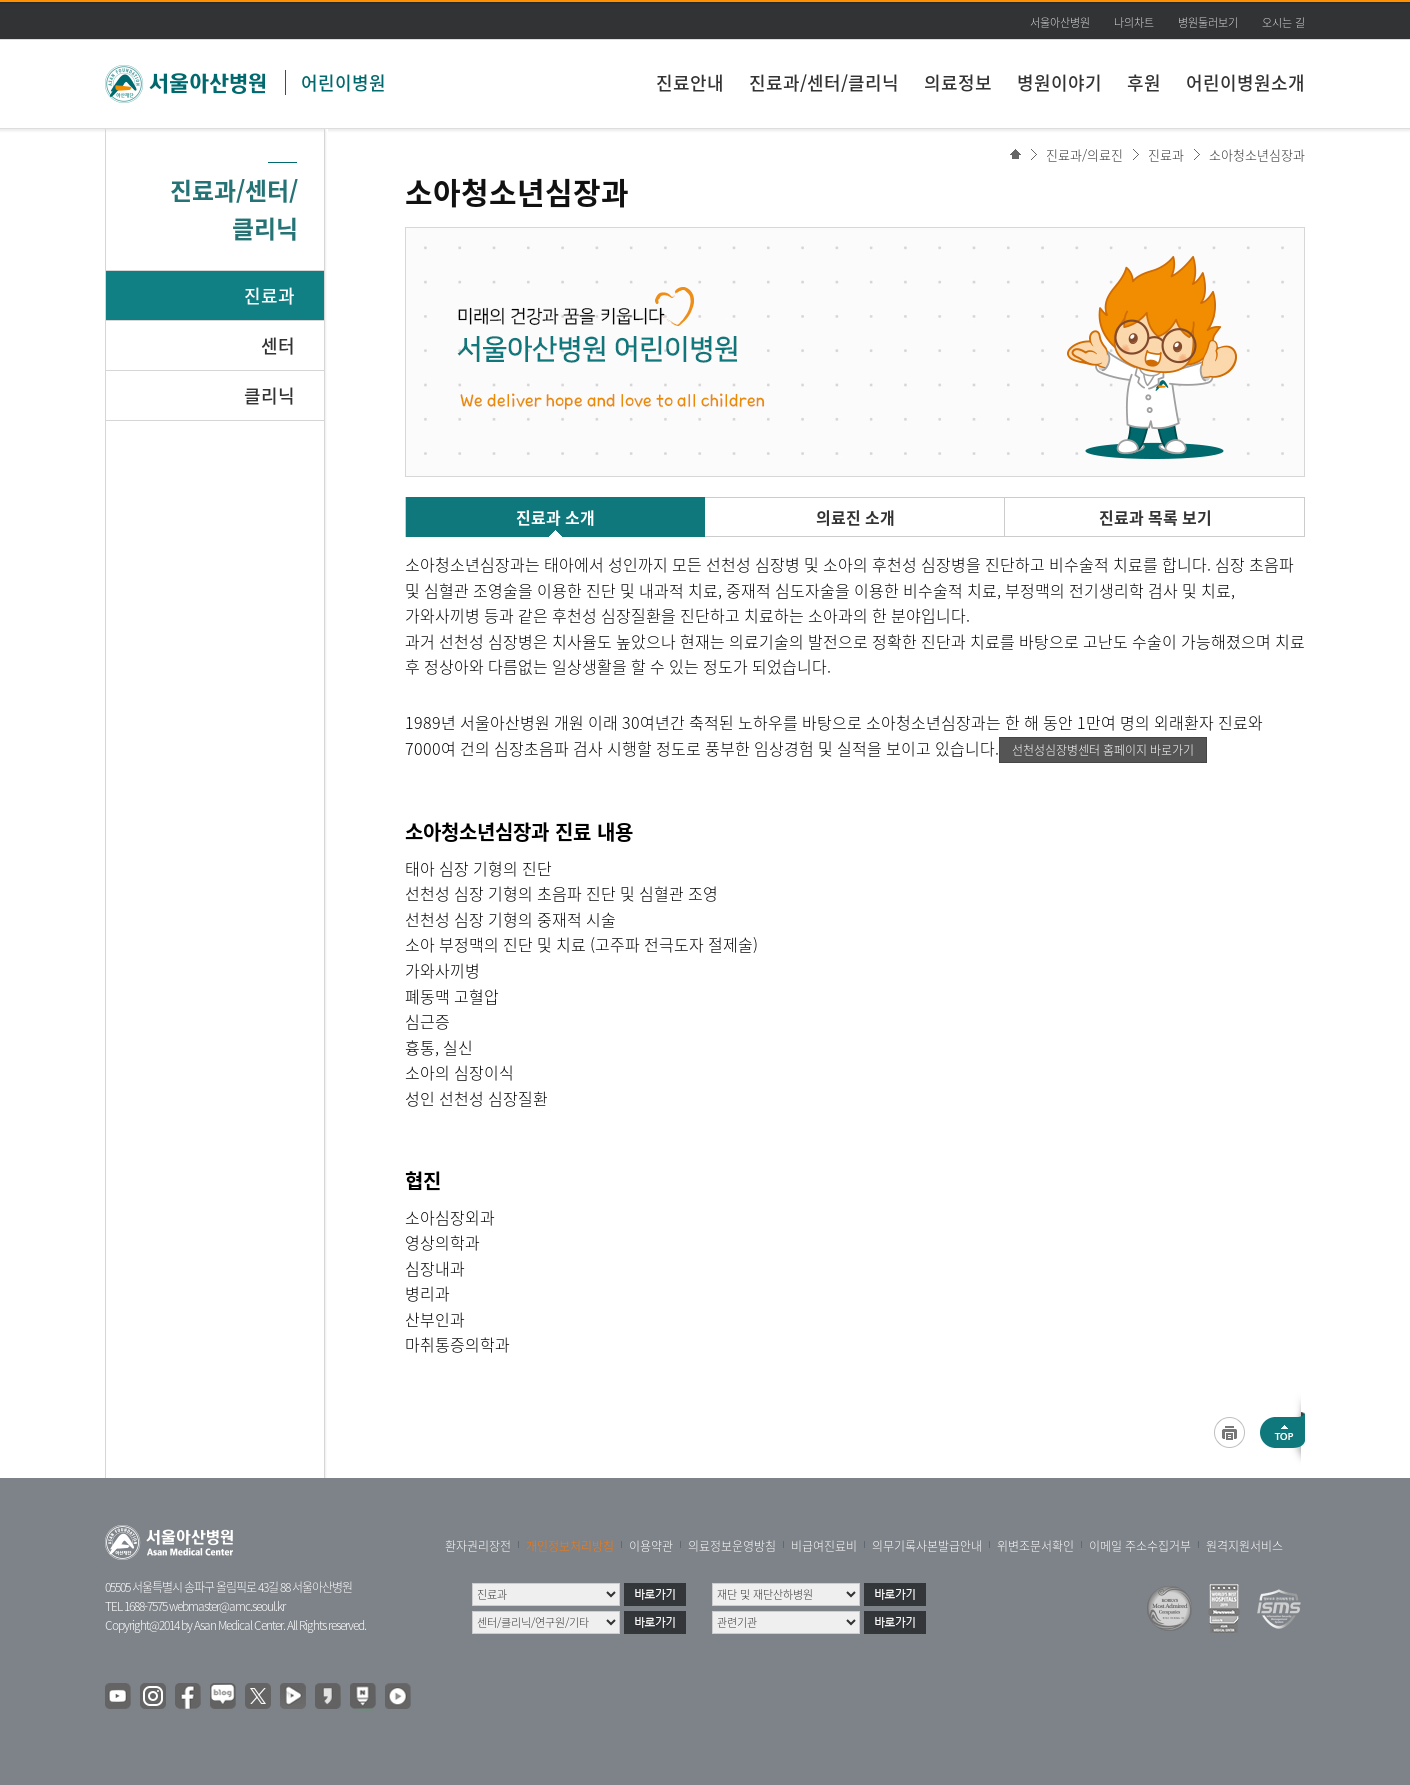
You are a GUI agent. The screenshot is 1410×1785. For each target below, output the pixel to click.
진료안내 (690, 82)
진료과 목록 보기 (1155, 517)
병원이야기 (1059, 82)
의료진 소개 (855, 517)
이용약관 (651, 1546)
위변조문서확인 (1035, 1546)
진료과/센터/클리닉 (824, 82)
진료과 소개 (555, 517)
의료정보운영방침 (732, 1546)
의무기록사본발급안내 (927, 1546)
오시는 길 (1283, 22)
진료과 (269, 295)
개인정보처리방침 (570, 1546)
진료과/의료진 (1084, 154)
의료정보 (958, 82)
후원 (1144, 82)
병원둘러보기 (1208, 22)
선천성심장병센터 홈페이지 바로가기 (1103, 750)
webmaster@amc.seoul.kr (227, 1606)
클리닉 (269, 395)
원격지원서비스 (1244, 1546)
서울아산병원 (1060, 22)
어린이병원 (343, 82)
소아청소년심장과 (1257, 154)
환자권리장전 (478, 1546)
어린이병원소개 (1245, 82)
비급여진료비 (824, 1546)
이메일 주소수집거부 (1140, 1546)
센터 (278, 345)
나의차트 (1134, 22)
